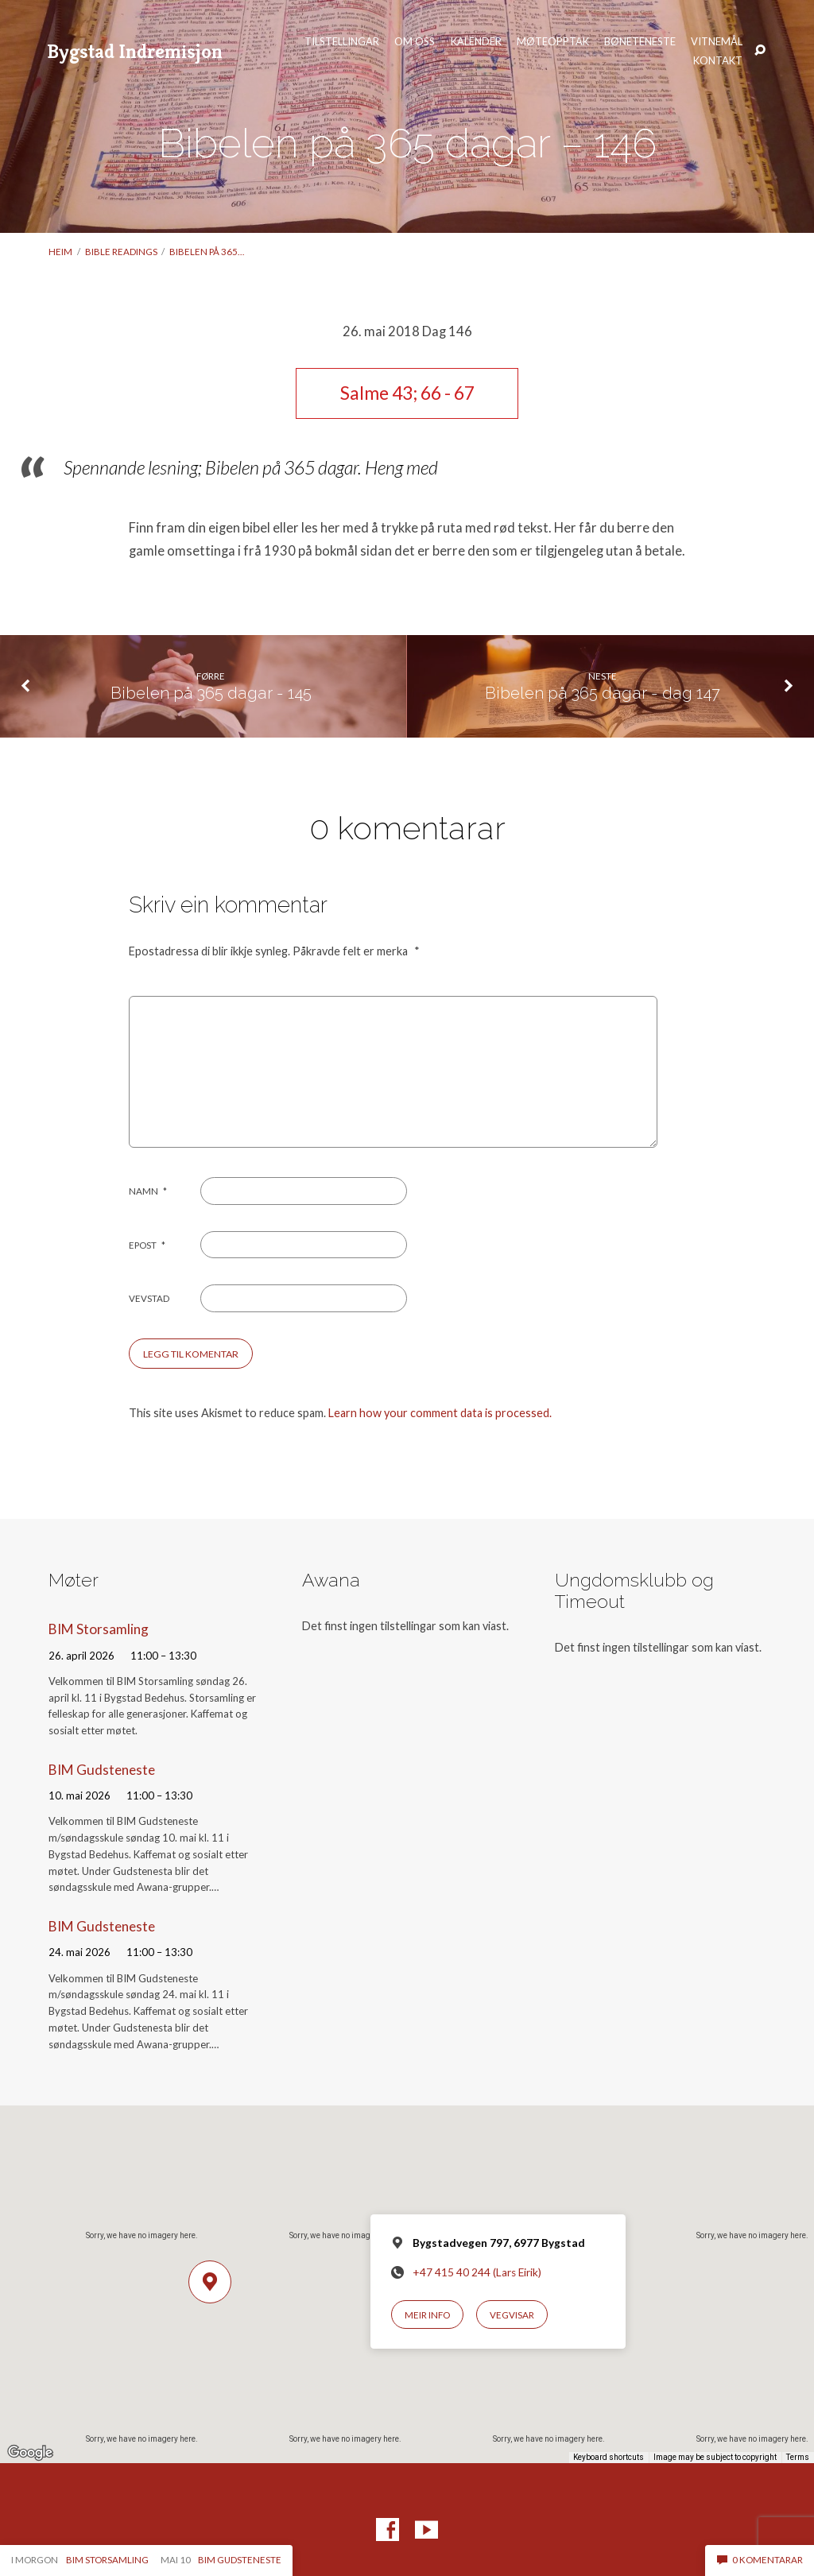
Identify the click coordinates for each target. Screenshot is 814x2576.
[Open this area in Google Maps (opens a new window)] (30, 2452)
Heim (60, 251)
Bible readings (121, 251)
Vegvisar (512, 2315)
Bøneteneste (640, 42)
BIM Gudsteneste (101, 1769)
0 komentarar (760, 2560)
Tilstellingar (341, 42)
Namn (148, 1191)
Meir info (427, 2315)
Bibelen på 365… (206, 251)
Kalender (476, 42)
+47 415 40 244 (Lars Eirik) (477, 2272)
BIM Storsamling (98, 1629)
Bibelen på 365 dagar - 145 (211, 693)
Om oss (414, 42)
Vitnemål (716, 42)
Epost (147, 1245)
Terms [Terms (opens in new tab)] (797, 2457)
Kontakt (717, 61)
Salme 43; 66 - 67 (407, 393)
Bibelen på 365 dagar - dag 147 (602, 693)
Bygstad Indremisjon (135, 51)
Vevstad (149, 1298)
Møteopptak (553, 42)
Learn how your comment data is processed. (440, 1413)
